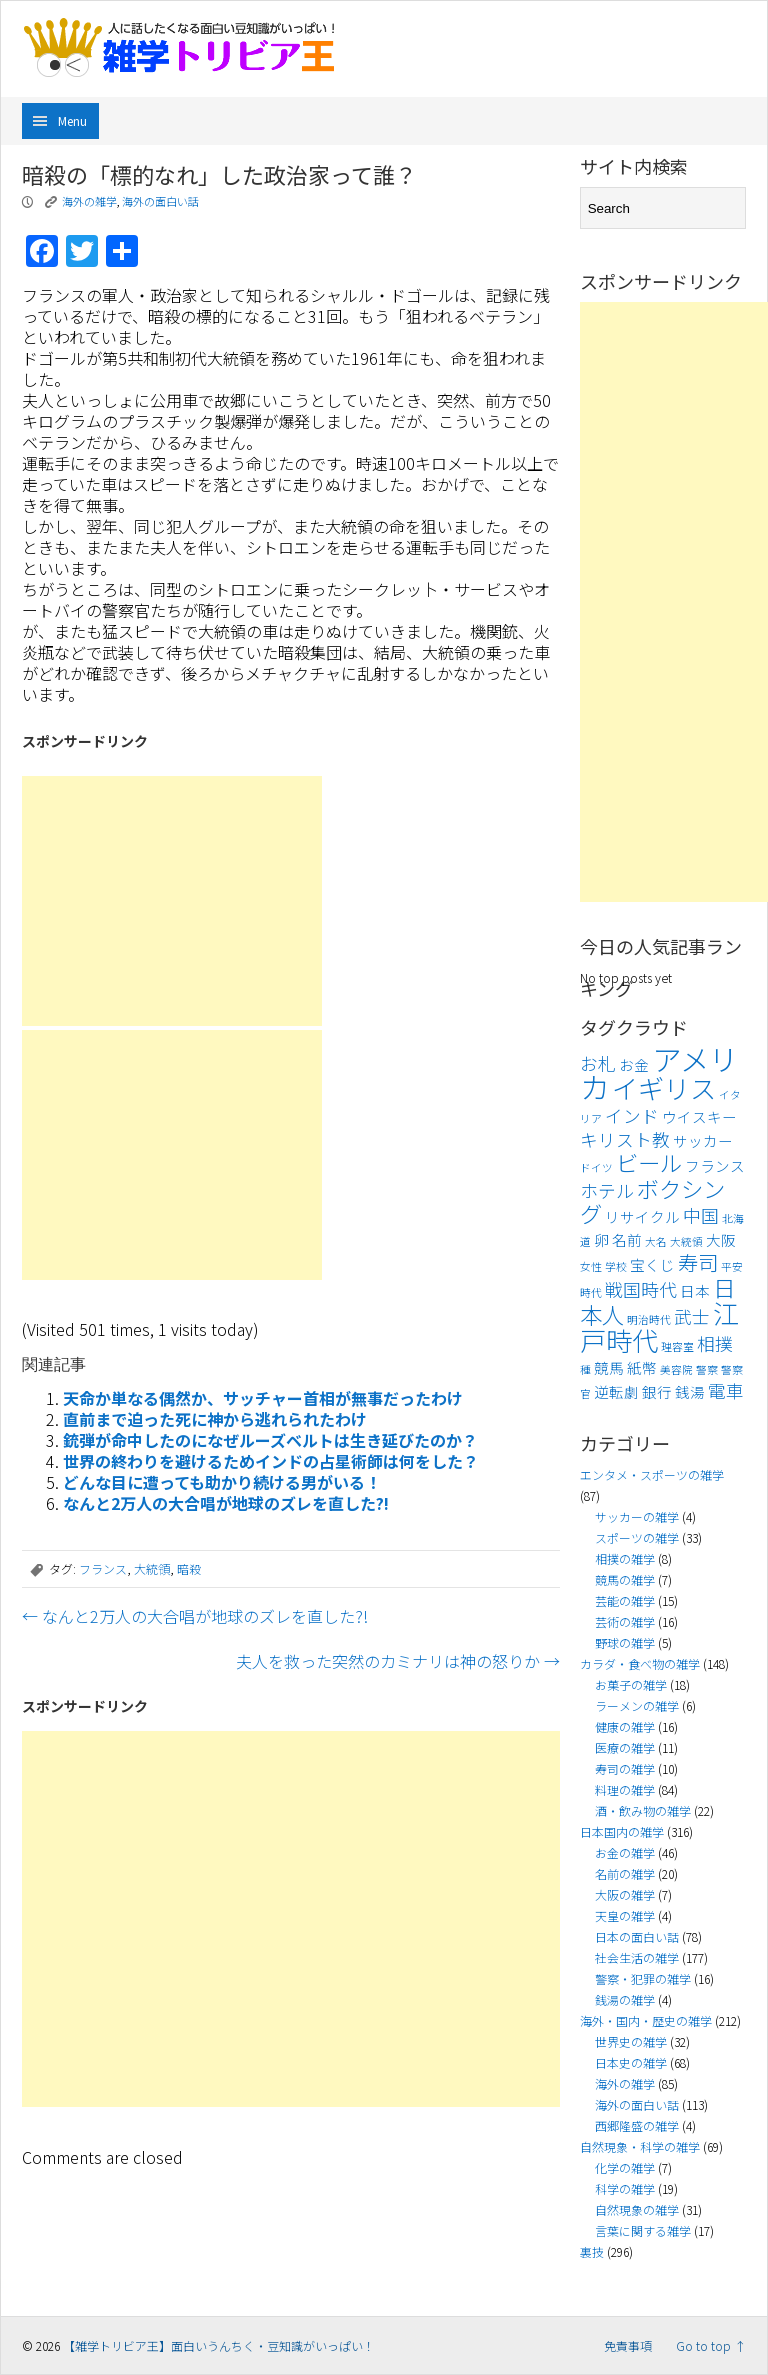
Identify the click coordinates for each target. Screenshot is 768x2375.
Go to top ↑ (711, 2345)
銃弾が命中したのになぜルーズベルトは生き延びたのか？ (270, 1440)
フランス (103, 1568)
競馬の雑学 (625, 1579)
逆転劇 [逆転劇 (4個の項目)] (616, 1391)
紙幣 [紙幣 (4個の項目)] (642, 1367)
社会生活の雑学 (637, 1957)
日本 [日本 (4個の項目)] (695, 1290)
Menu (72, 120)
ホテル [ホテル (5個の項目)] (607, 1190)
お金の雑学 (625, 1852)
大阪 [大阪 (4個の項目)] (721, 1239)
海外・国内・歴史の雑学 (646, 2020)
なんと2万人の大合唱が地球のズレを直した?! (226, 1503)
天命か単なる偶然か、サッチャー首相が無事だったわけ (263, 1398)
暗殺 (189, 1568)
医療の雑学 (625, 1747)
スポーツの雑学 (637, 1537)
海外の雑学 (89, 201)
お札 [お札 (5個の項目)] (598, 1063)
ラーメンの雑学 (637, 1705)
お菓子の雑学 (631, 1684)
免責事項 (628, 2345)
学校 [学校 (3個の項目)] (616, 1266)
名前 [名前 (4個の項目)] (627, 1239)
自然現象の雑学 (637, 2209)
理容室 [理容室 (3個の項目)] (677, 1346)
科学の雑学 (625, 2188)
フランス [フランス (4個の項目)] (715, 1165)
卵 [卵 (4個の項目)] (601, 1239)
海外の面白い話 (160, 201)
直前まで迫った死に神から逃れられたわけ (215, 1419)
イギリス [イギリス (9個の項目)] (664, 1088)
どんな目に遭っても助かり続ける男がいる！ (222, 1482)
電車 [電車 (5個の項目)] (726, 1390)
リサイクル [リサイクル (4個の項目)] (642, 1216)
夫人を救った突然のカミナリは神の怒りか (398, 1661)
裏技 (592, 2251)
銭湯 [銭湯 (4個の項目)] (690, 1391)
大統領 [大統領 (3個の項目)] (686, 1241)
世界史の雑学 (631, 2041)
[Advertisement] (172, 901)
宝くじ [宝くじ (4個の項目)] (652, 1264)
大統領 (152, 1568)
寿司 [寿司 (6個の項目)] (698, 1262)
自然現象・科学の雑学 (640, 2146)
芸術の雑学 (625, 1621)
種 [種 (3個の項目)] (585, 1369)
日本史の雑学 (631, 2062)
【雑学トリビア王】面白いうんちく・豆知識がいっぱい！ (219, 2345)
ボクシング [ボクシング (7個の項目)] (652, 1200)
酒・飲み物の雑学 (643, 1810)
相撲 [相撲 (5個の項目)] (715, 1343)
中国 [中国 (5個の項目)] (701, 1215)
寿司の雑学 (625, 1768)
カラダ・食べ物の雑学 (640, 1663)
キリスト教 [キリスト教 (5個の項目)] (625, 1139)
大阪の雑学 (625, 1894)
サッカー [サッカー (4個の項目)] (703, 1140)
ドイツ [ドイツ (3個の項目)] (596, 1167)
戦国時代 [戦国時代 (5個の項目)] (641, 1289)
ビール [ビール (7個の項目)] (649, 1162)
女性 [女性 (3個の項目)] (591, 1266)
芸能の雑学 (625, 1600)
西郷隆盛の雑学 (637, 2125)
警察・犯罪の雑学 (643, 1978)
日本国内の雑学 (622, 1831)
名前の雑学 (625, 1873)
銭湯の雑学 (625, 1999)
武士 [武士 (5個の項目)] (692, 1316)
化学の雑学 (625, 2167)
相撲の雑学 (625, 1558)
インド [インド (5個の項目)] (632, 1115)
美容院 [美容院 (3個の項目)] (676, 1369)
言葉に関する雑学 (643, 2230)
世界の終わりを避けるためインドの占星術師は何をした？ (271, 1461)
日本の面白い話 (637, 1936)
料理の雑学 (625, 1789)
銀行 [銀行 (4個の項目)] (657, 1391)
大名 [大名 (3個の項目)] (656, 1241)
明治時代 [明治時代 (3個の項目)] (649, 1319)
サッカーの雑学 (637, 1516)
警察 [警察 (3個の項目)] (707, 1369)
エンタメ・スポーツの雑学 (652, 1474)
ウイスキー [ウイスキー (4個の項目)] (699, 1116)
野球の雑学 (625, 1642)
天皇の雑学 (625, 1915)
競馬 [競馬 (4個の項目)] (609, 1367)
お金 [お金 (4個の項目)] (634, 1064)
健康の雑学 (625, 1726)
